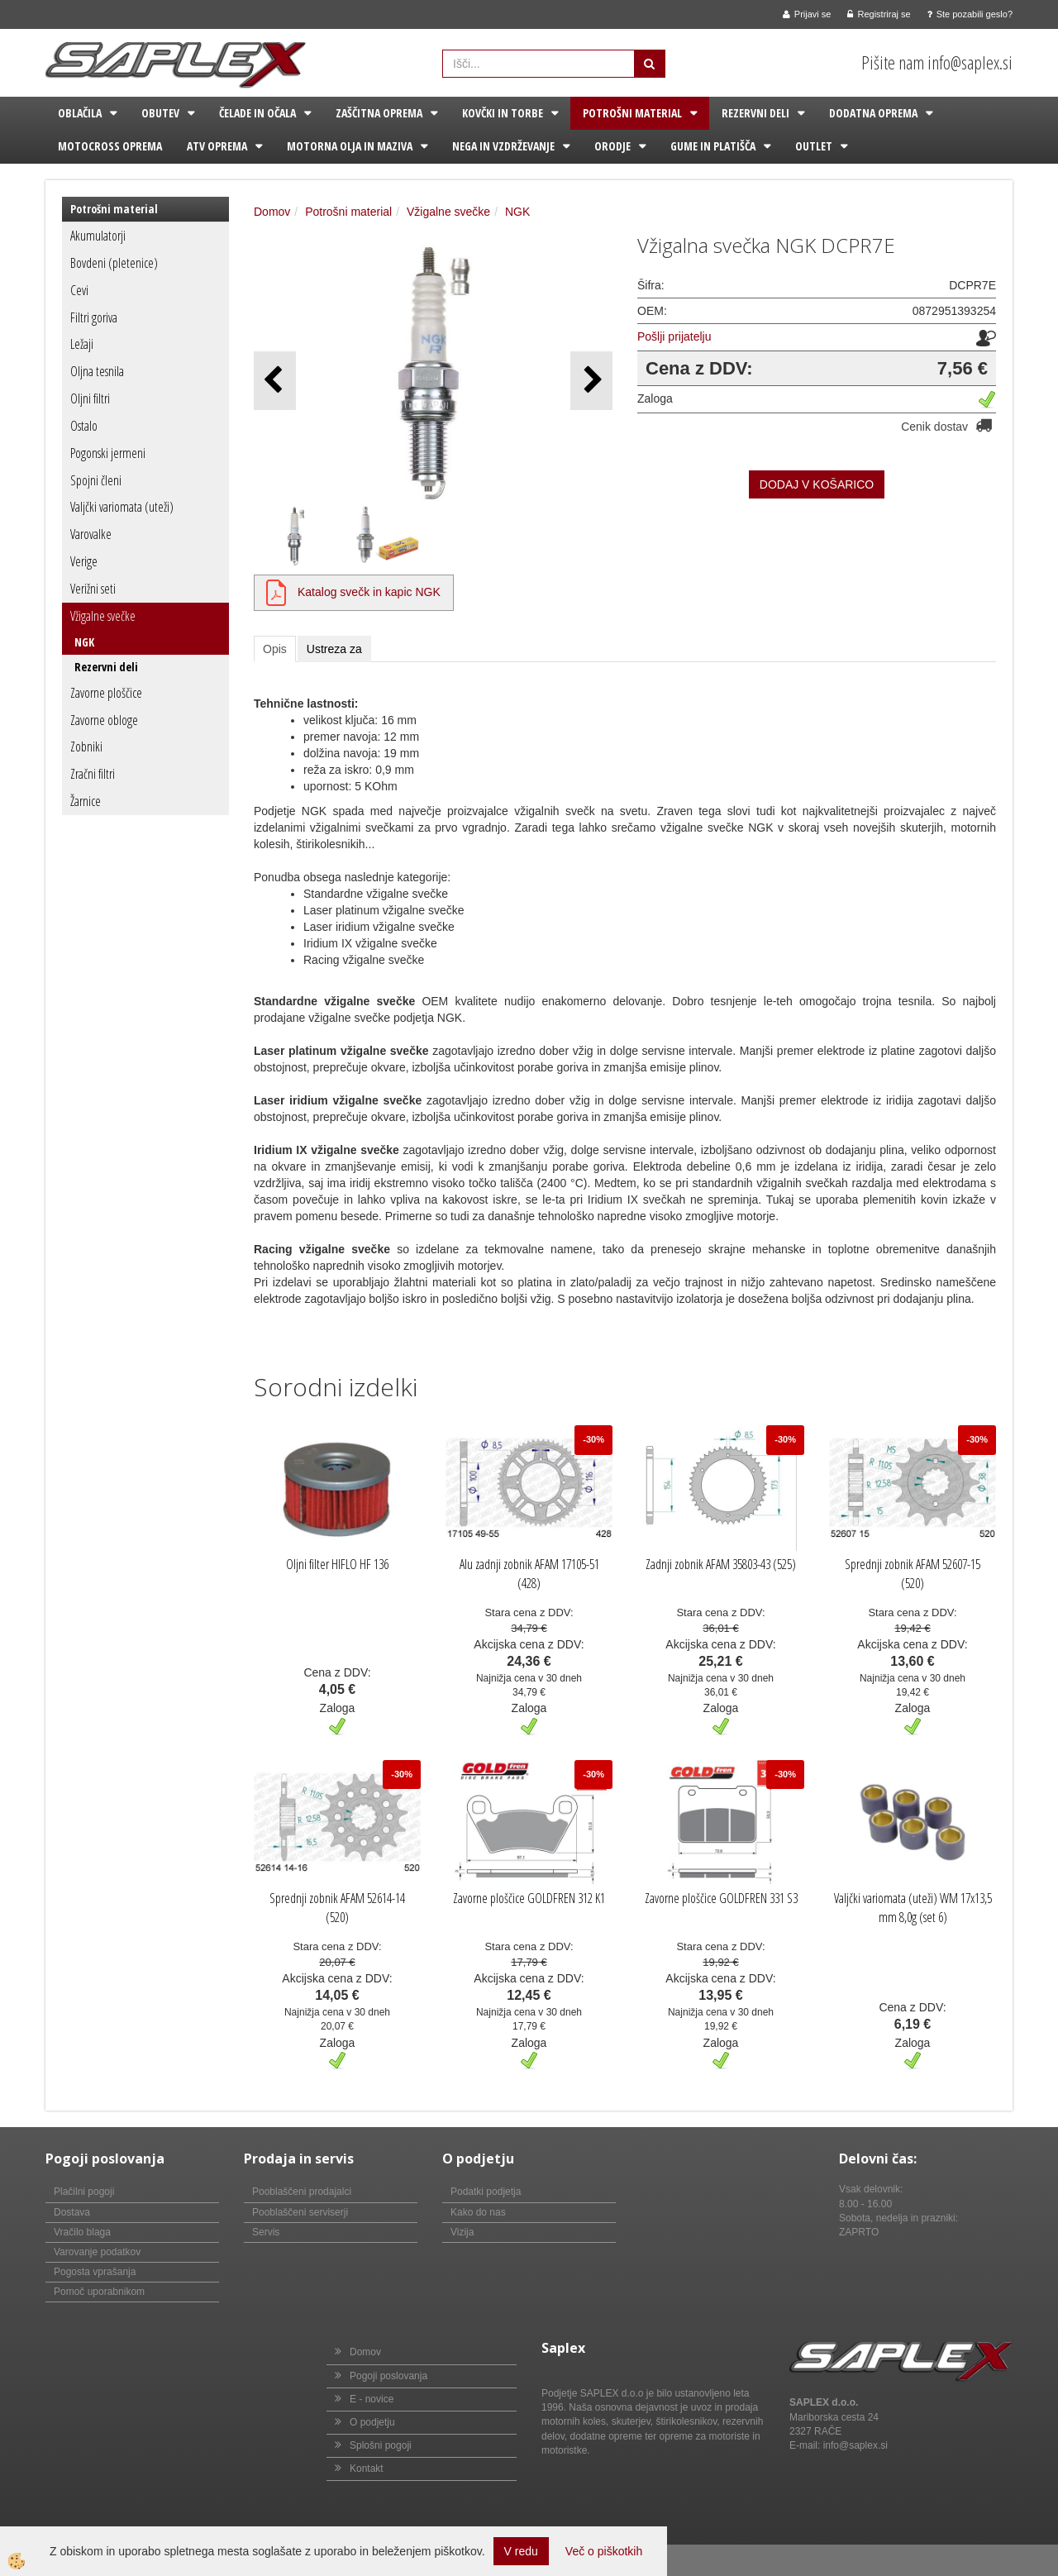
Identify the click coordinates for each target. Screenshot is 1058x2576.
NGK (84, 642)
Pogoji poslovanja (388, 2376)
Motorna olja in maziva (349, 146)
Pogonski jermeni (107, 453)
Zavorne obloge (104, 720)
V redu (521, 2551)
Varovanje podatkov (97, 2252)
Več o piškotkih (603, 2551)
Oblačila (80, 113)
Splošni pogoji (381, 2445)
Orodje (612, 146)
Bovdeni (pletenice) (114, 263)
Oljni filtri (90, 398)
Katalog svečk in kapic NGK (369, 592)
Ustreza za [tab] (334, 649)
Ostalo (84, 426)
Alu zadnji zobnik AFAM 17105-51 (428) (529, 1573)
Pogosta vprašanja (95, 2272)
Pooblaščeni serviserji (300, 2212)
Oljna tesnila (97, 371)
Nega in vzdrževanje (503, 146)
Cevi (79, 290)
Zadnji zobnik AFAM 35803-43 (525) (721, 1564)
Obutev (160, 113)
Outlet (813, 146)
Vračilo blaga (82, 2232)
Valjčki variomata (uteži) (122, 507)
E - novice (371, 2399)
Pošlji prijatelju (674, 336)
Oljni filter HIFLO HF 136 (337, 1564)
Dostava (72, 2212)
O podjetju (372, 2422)
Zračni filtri (92, 774)
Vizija (462, 2232)
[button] (591, 380)
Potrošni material (632, 113)
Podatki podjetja (485, 2191)
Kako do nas (478, 2212)
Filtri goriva (93, 317)
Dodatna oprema (873, 113)
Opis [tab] (275, 649)
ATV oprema (217, 146)
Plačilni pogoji (84, 2191)
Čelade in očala (257, 113)
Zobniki (86, 746)
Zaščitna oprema (379, 113)
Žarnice (85, 801)
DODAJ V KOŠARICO (817, 484)
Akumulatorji (98, 236)
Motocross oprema (110, 146)
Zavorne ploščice (106, 693)
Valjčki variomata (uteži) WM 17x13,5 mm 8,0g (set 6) (913, 1907)
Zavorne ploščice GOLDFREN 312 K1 (529, 1898)
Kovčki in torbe (502, 113)
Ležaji (81, 344)
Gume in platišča (712, 146)
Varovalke (91, 534)
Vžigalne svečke (103, 616)
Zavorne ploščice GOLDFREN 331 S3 (721, 1898)
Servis (265, 2232)
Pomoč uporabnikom (99, 2291)
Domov (272, 211)
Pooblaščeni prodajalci (301, 2191)
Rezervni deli (755, 113)
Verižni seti (93, 589)
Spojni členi (96, 480)
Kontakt (367, 2468)
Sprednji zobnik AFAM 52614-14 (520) (337, 1907)
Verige (84, 561)
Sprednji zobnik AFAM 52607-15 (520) (912, 1573)
